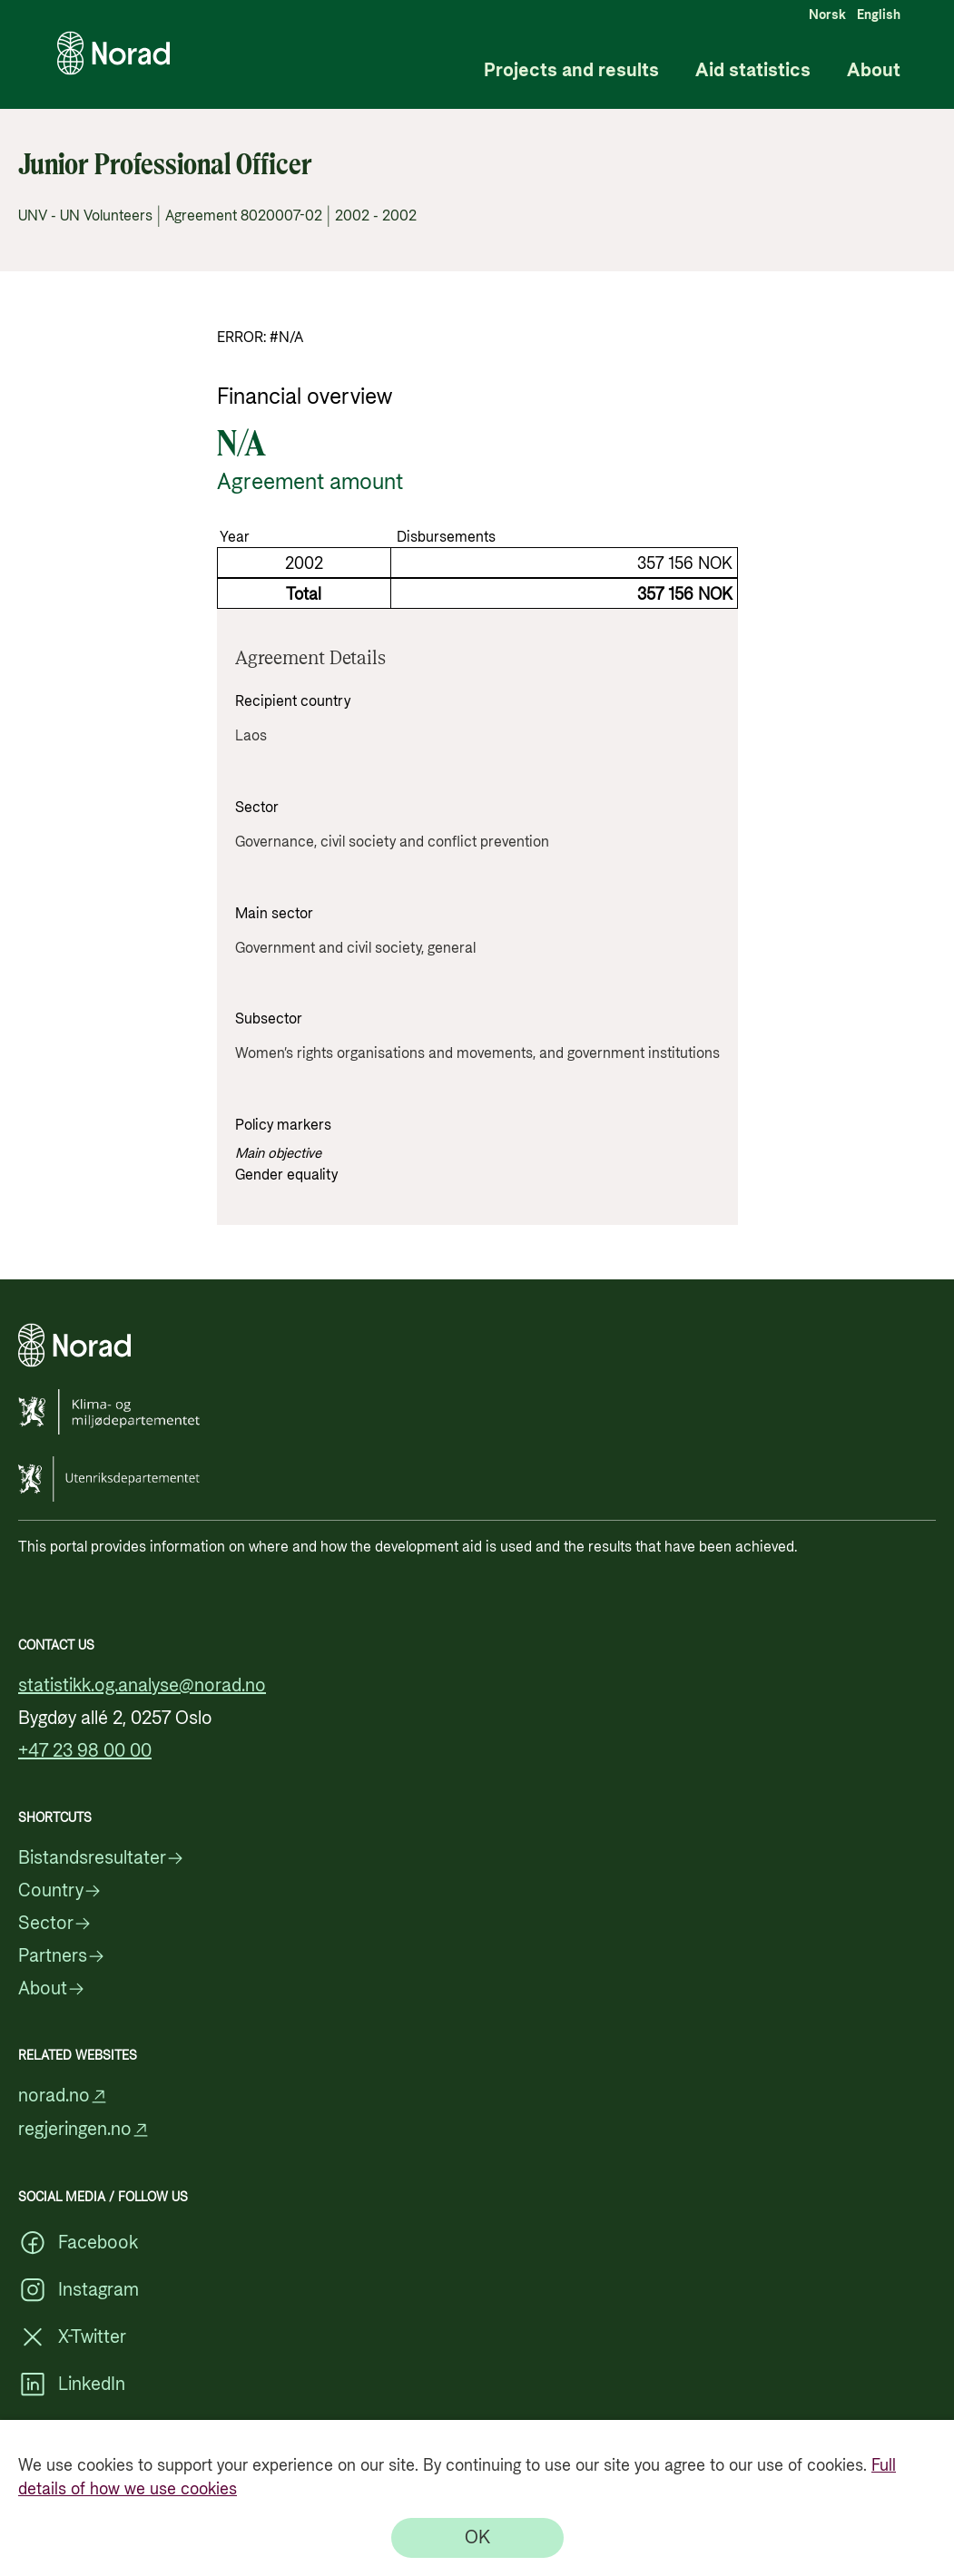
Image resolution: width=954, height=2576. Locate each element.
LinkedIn (71, 2384)
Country (60, 1891)
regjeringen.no (84, 2130)
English (878, 15)
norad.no (63, 2096)
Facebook (78, 2243)
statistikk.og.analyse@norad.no (142, 1686)
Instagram (78, 2290)
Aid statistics (753, 71)
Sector (55, 1924)
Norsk (827, 15)
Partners (61, 1956)
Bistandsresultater (101, 1858)
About (873, 71)
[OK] (477, 2538)
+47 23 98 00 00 (85, 1751)
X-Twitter (72, 2337)
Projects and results (571, 71)
